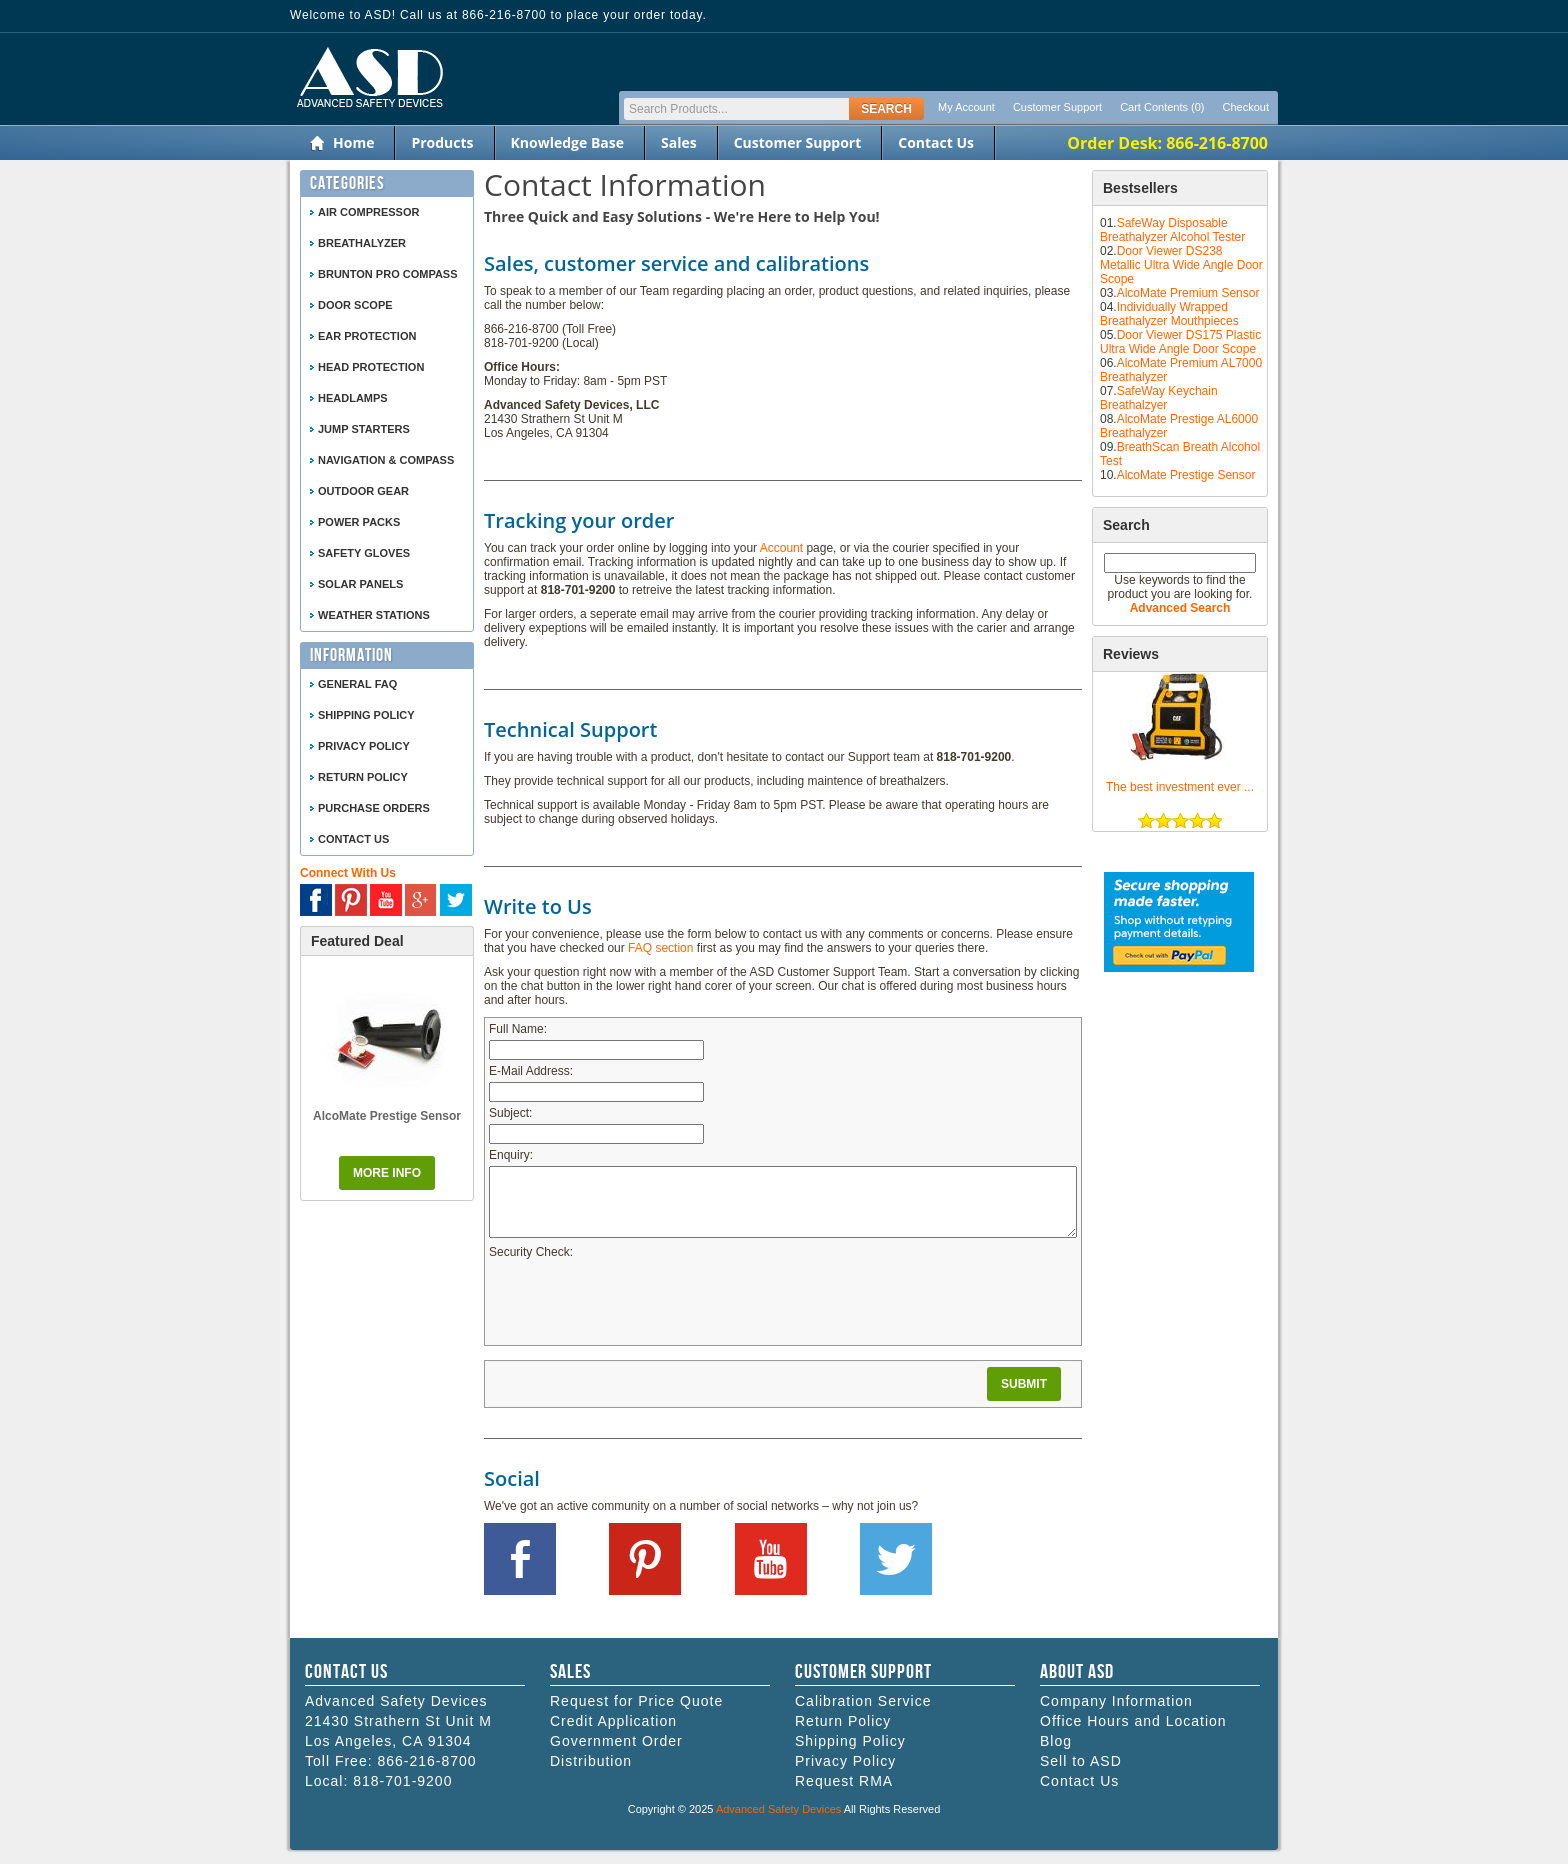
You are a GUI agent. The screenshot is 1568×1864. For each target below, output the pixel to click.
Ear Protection (367, 336)
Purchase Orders (374, 808)
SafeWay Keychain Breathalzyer (1159, 398)
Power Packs (359, 522)
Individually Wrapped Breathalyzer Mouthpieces (1169, 314)
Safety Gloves (364, 553)
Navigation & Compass (386, 460)
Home (353, 142)
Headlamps (353, 398)
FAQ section (660, 948)
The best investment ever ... (1180, 787)
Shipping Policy (366, 715)
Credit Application (613, 1721)
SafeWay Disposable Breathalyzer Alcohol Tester (1172, 230)
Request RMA (844, 1781)
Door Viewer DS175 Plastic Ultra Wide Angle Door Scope (1180, 342)
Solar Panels (360, 584)
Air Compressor (368, 212)
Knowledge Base (567, 142)
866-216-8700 (426, 1761)
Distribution (591, 1761)
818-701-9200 (402, 1781)
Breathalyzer (362, 243)
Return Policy (363, 777)
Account (781, 548)
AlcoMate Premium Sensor (1188, 293)
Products (442, 142)
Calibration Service (863, 1701)
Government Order (616, 1741)
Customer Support (1057, 107)
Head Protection (371, 367)
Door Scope (355, 305)
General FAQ (357, 684)
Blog (1056, 1741)
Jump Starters (364, 429)
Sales (679, 142)
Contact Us (936, 142)
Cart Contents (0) (1162, 107)
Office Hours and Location (1133, 1721)
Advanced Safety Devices (778, 1809)
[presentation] (641, 1302)
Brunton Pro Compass (388, 274)
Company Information (1116, 1701)
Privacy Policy (364, 746)
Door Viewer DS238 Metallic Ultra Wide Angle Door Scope (1181, 265)
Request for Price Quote (636, 1701)
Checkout (1246, 107)
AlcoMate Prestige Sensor (1186, 475)
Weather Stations (374, 615)
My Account (966, 107)
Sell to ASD (1081, 1761)
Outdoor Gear (363, 491)
